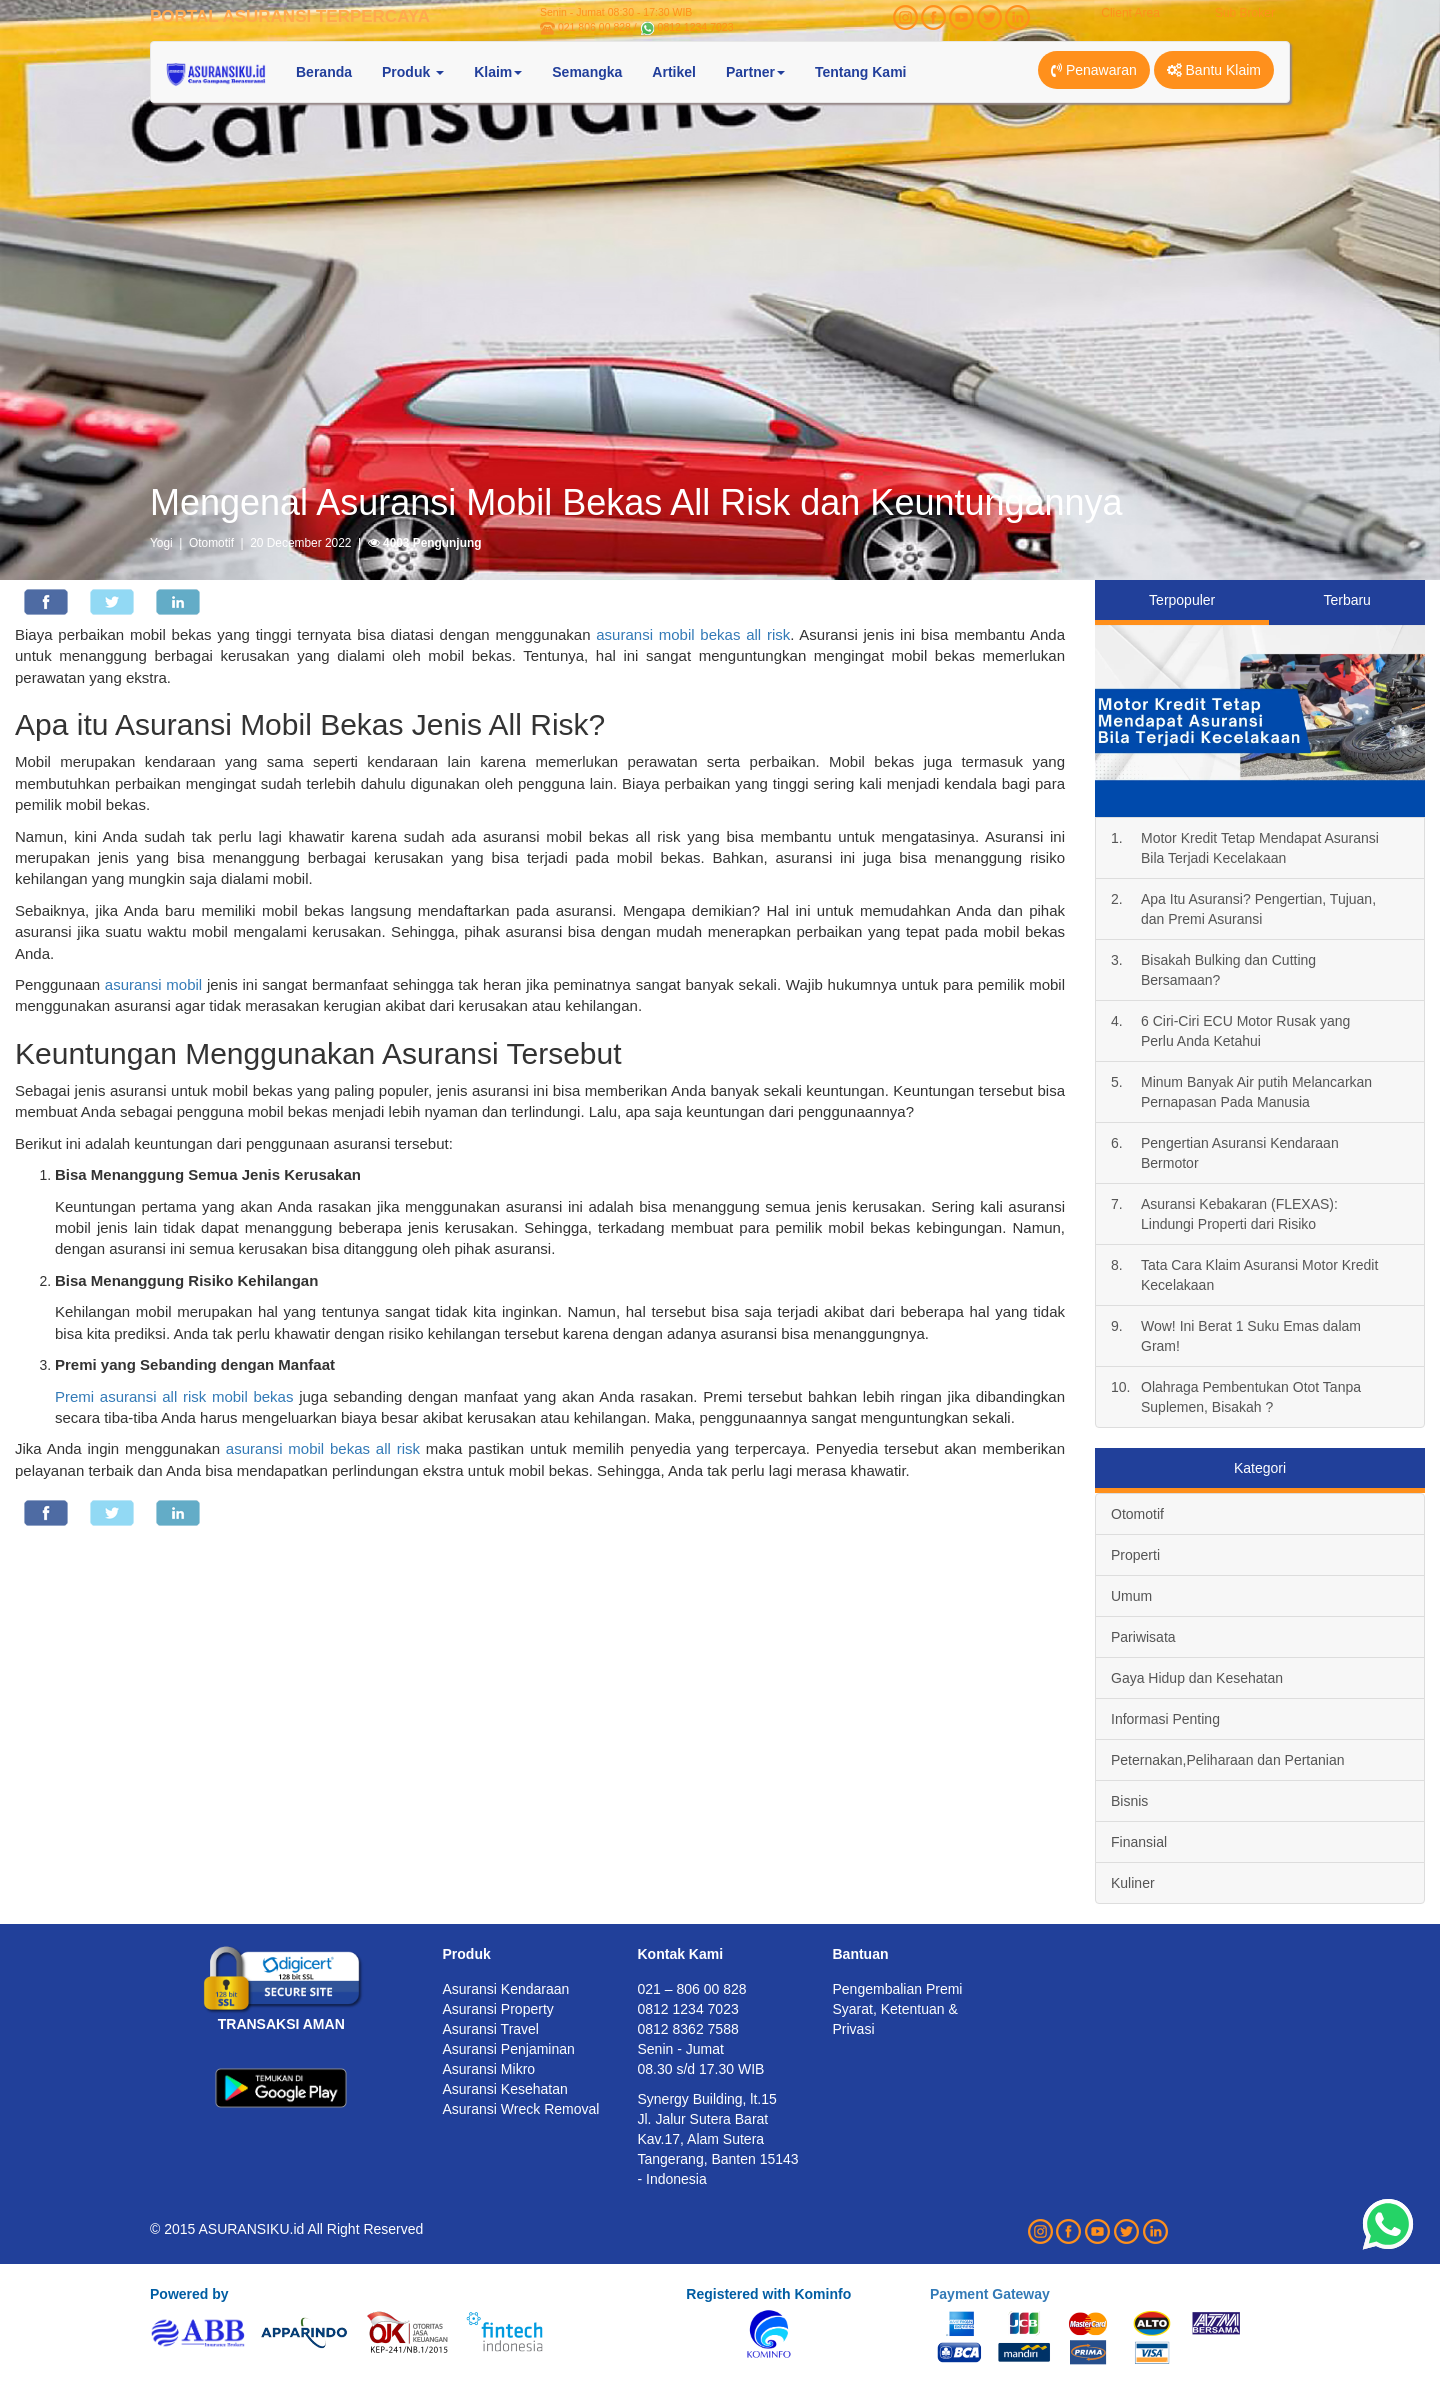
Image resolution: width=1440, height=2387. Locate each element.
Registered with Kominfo (768, 2294)
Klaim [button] (498, 72)
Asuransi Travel (491, 2029)
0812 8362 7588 (688, 2029)
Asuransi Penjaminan (509, 2049)
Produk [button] (413, 72)
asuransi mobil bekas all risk (693, 634)
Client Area (1130, 13)
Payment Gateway (990, 2294)
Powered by (189, 2294)
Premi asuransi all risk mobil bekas (174, 1396)
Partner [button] (755, 72)
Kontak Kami (681, 1954)
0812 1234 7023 (696, 27)
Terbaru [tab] (1346, 600)
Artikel (674, 72)
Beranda (324, 72)
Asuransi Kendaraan (506, 1989)
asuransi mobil (153, 984)
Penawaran (1094, 70)
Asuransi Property (498, 2009)
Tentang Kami (861, 72)
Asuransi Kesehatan (505, 2089)
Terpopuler (1182, 600)
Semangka (587, 72)
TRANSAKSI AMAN (281, 2024)
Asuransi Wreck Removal (521, 2109)
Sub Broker (1245, 13)
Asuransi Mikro (489, 2069)
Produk (467, 1954)
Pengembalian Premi (898, 1989)
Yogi (161, 543)
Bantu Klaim (1214, 70)
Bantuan (861, 1954)
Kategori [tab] (1260, 1468)
